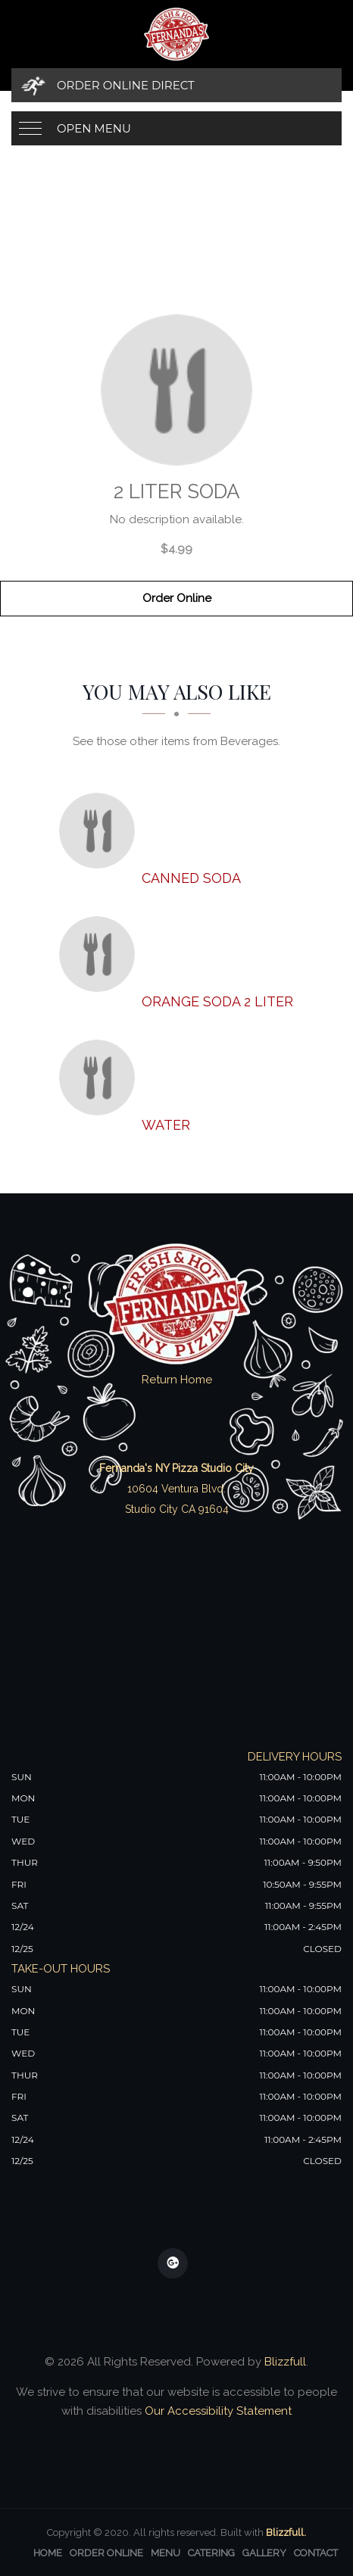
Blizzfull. (286, 2532)
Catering (211, 2553)
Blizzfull (285, 2362)
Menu (165, 2553)
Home (47, 2553)
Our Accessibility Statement (217, 2411)
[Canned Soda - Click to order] (100, 831)
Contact (316, 2553)
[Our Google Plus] (173, 2263)
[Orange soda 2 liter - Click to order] (100, 954)
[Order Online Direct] (176, 85)
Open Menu (94, 128)
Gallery (264, 2553)
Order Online (176, 598)
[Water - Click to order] (100, 1077)
